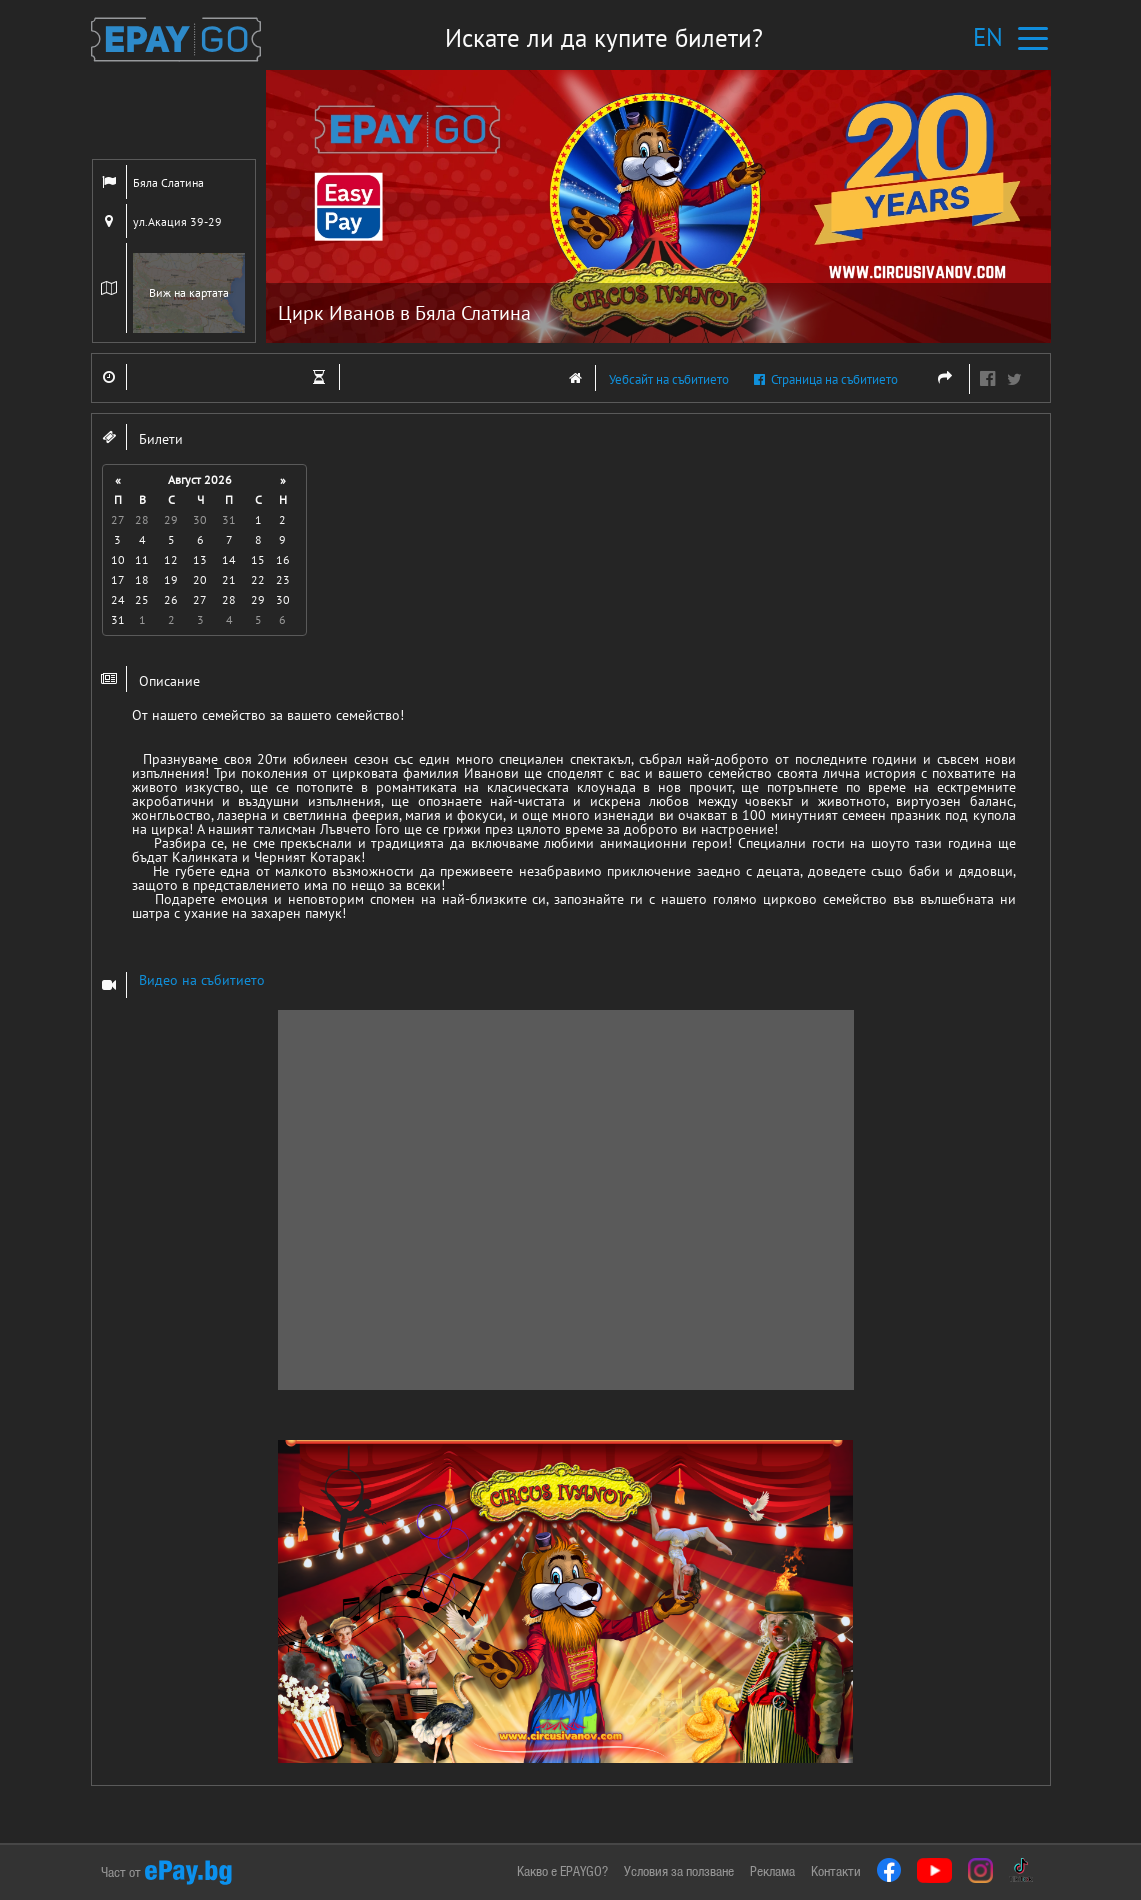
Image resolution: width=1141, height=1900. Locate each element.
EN (988, 37)
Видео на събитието (202, 980)
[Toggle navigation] (1033, 38)
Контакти (836, 1871)
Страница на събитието (825, 379)
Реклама (772, 1871)
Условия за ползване (679, 1871)
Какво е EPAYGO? (562, 1871)
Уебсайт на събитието (642, 378)
